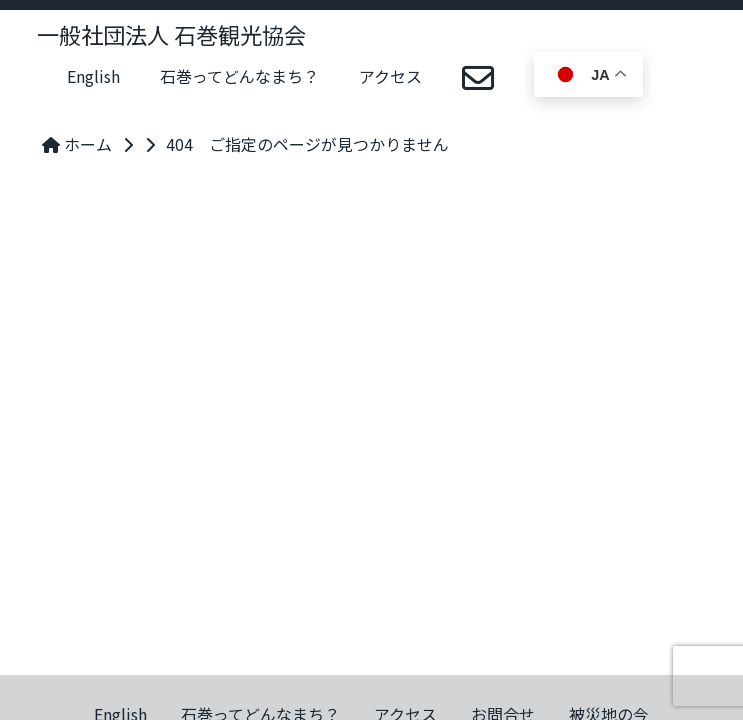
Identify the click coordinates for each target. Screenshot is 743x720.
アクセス (390, 76)
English (93, 76)
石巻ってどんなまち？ (239, 76)
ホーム (77, 144)
